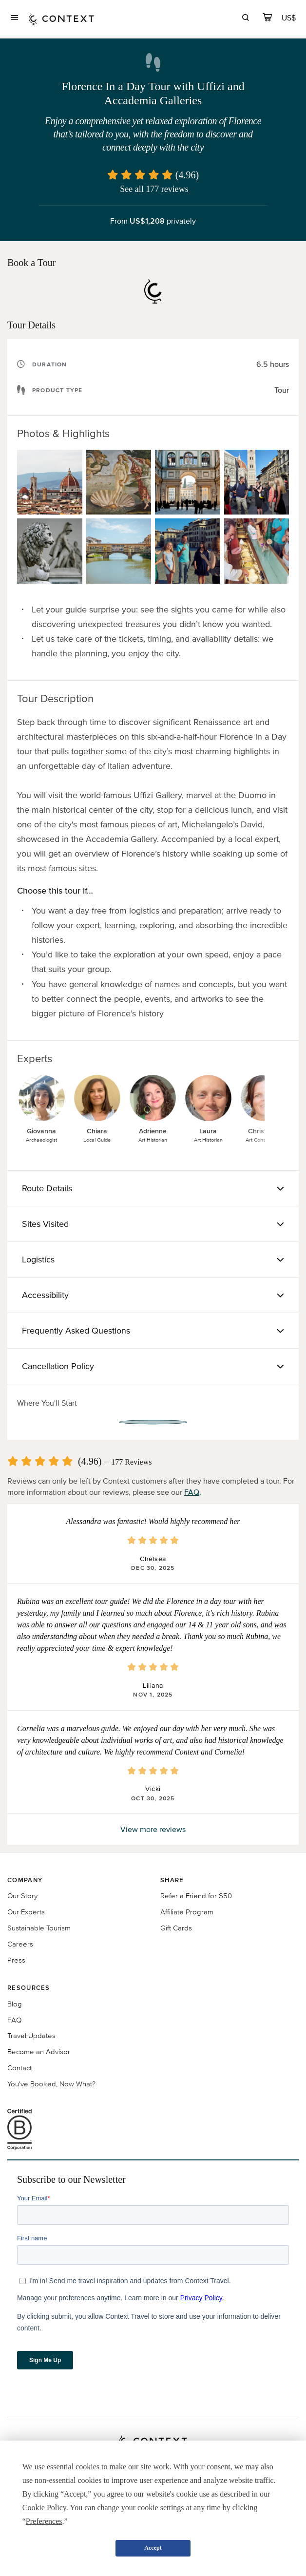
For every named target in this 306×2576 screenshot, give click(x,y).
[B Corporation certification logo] (153, 2129)
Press (16, 1960)
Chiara (97, 1131)
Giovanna (41, 1131)
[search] (245, 19)
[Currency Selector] (289, 17)
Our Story (22, 1895)
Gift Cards (176, 1928)
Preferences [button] (44, 2521)
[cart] (267, 19)
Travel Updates (31, 2035)
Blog (14, 2004)
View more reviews (153, 1829)
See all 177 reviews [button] (154, 189)
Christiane (263, 1131)
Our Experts (26, 1912)
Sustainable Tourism (39, 1928)
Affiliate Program (186, 1912)
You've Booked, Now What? (51, 2084)
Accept (152, 2547)
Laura (208, 1131)
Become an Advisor (38, 2051)
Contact (19, 2067)
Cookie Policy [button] (44, 2507)
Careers (20, 1944)
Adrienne (153, 1131)
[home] (61, 18)
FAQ (191, 1492)
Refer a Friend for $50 (196, 1895)
